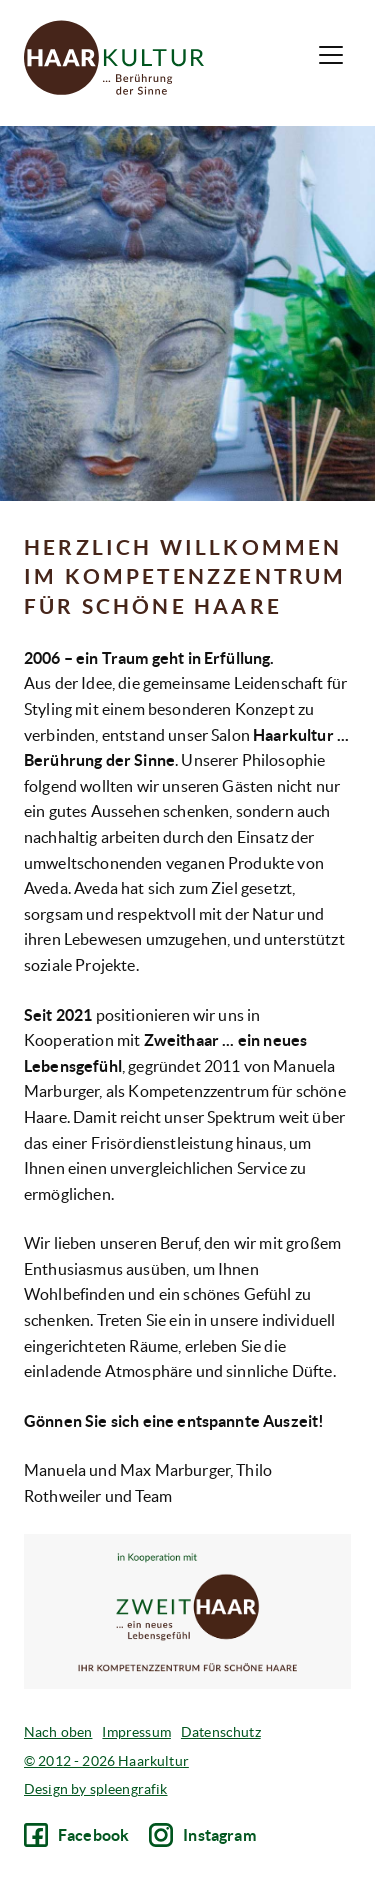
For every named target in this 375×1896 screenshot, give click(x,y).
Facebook (76, 1835)
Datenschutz (221, 1732)
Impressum (136, 1732)
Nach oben (58, 1732)
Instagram (202, 1835)
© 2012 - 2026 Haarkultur (106, 1761)
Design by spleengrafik (96, 1789)
